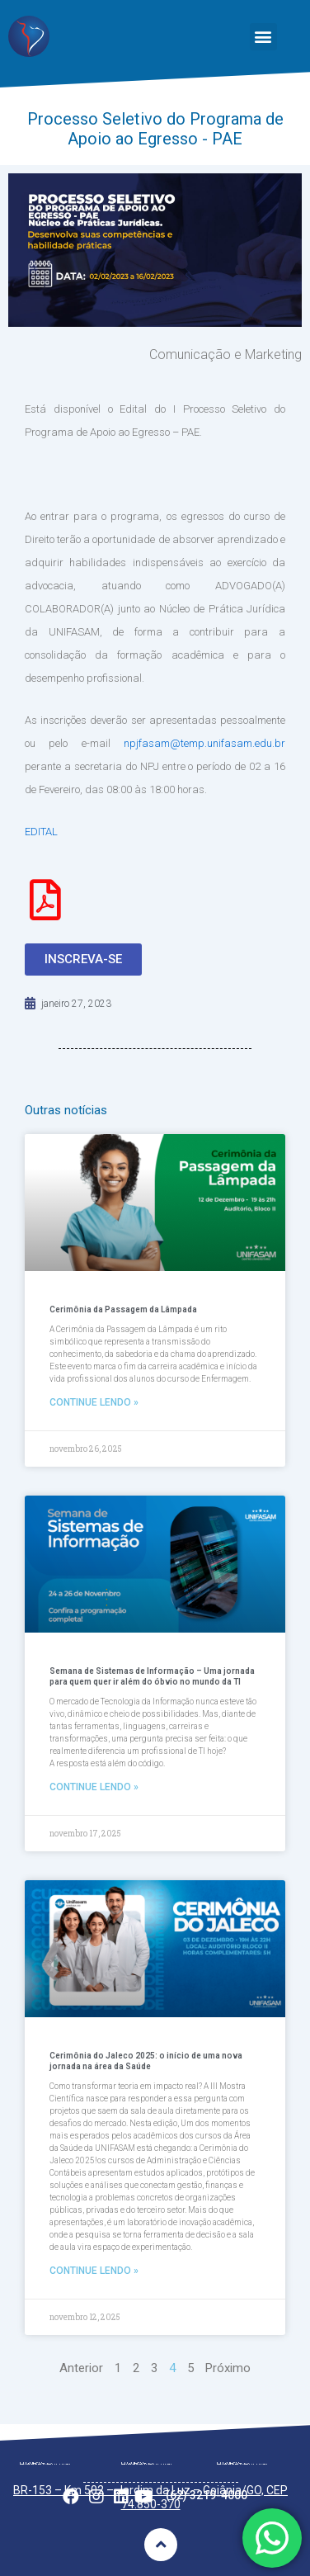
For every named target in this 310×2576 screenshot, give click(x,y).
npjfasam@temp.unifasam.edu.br (204, 743)
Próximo (228, 2368)
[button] (263, 36)
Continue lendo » (94, 1402)
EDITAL (42, 831)
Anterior (81, 2368)
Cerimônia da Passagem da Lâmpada (123, 1309)
